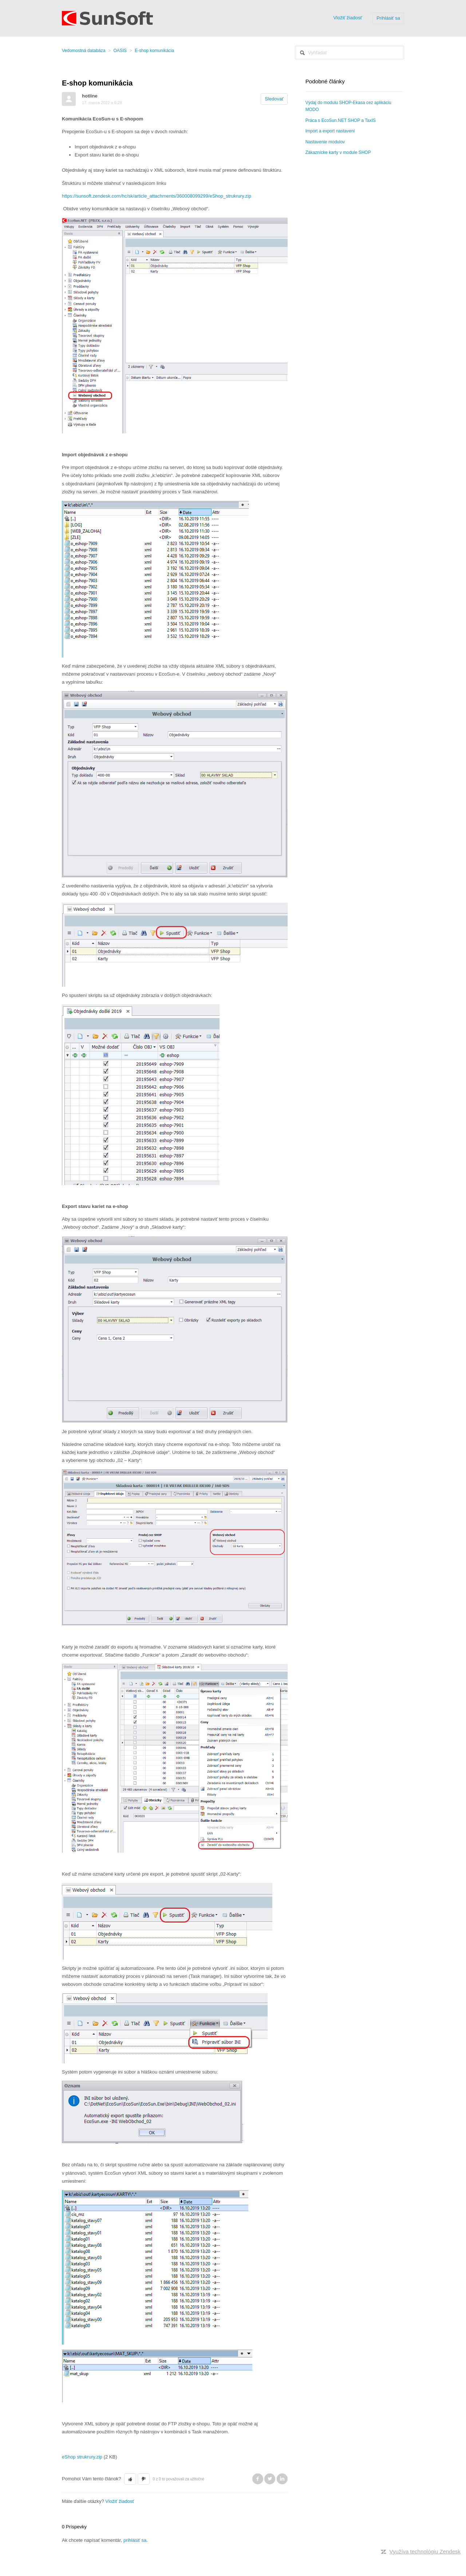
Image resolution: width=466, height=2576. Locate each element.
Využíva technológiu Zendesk (425, 2551)
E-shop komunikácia (154, 50)
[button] (130, 2479)
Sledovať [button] (274, 99)
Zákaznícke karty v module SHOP (338, 152)
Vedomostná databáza (83, 50)
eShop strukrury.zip (82, 2457)
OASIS (120, 50)
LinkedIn (282, 2478)
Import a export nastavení (330, 131)
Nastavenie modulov (325, 141)
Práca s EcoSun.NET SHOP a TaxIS (340, 120)
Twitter (269, 2478)
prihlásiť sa (134, 2540)
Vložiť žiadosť (347, 17)
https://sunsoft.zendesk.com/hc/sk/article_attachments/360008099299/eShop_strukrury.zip (156, 196)
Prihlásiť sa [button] (388, 18)
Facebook (257, 2478)
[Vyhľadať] (349, 52)
